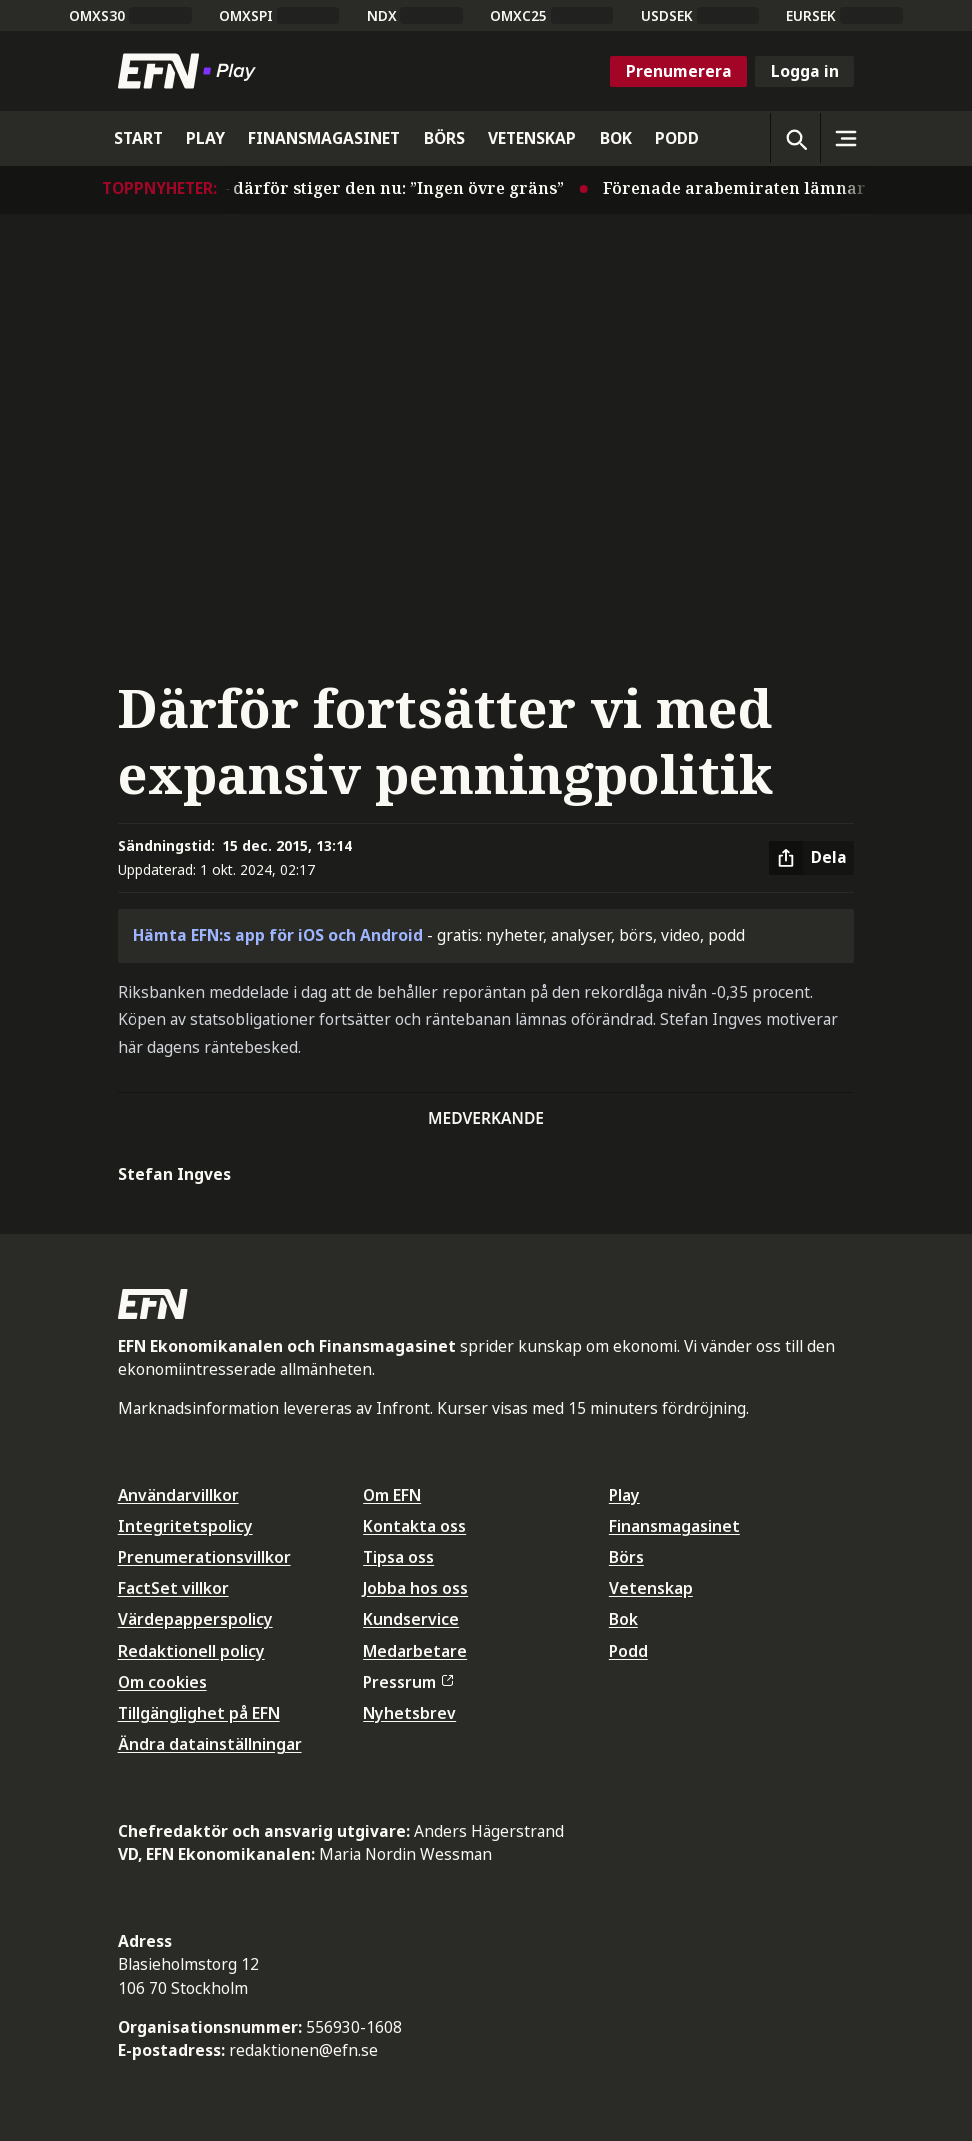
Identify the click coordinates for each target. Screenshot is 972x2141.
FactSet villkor (173, 1588)
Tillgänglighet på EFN (199, 1713)
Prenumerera (679, 71)
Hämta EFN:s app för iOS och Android (278, 935)
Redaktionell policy (191, 1651)
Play (624, 1495)
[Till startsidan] (191, 71)
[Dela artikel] (811, 858)
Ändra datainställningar (210, 1744)
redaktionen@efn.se (303, 2050)
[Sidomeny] (845, 138)
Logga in (805, 71)
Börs (626, 1557)
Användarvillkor (178, 1495)
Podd (628, 1651)
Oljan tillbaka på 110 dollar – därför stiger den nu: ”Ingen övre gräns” (288, 188)
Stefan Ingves (174, 1174)
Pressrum (408, 1682)
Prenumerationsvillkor (204, 1557)
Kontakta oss (414, 1526)
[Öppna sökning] (795, 138)
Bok (623, 1619)
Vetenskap (651, 1588)
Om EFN (392, 1495)
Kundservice (411, 1619)
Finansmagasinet (674, 1526)
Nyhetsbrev (409, 1713)
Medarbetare (415, 1651)
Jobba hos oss (415, 1588)
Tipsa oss (398, 1557)
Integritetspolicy (185, 1526)
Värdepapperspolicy (195, 1619)
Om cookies (162, 1682)
